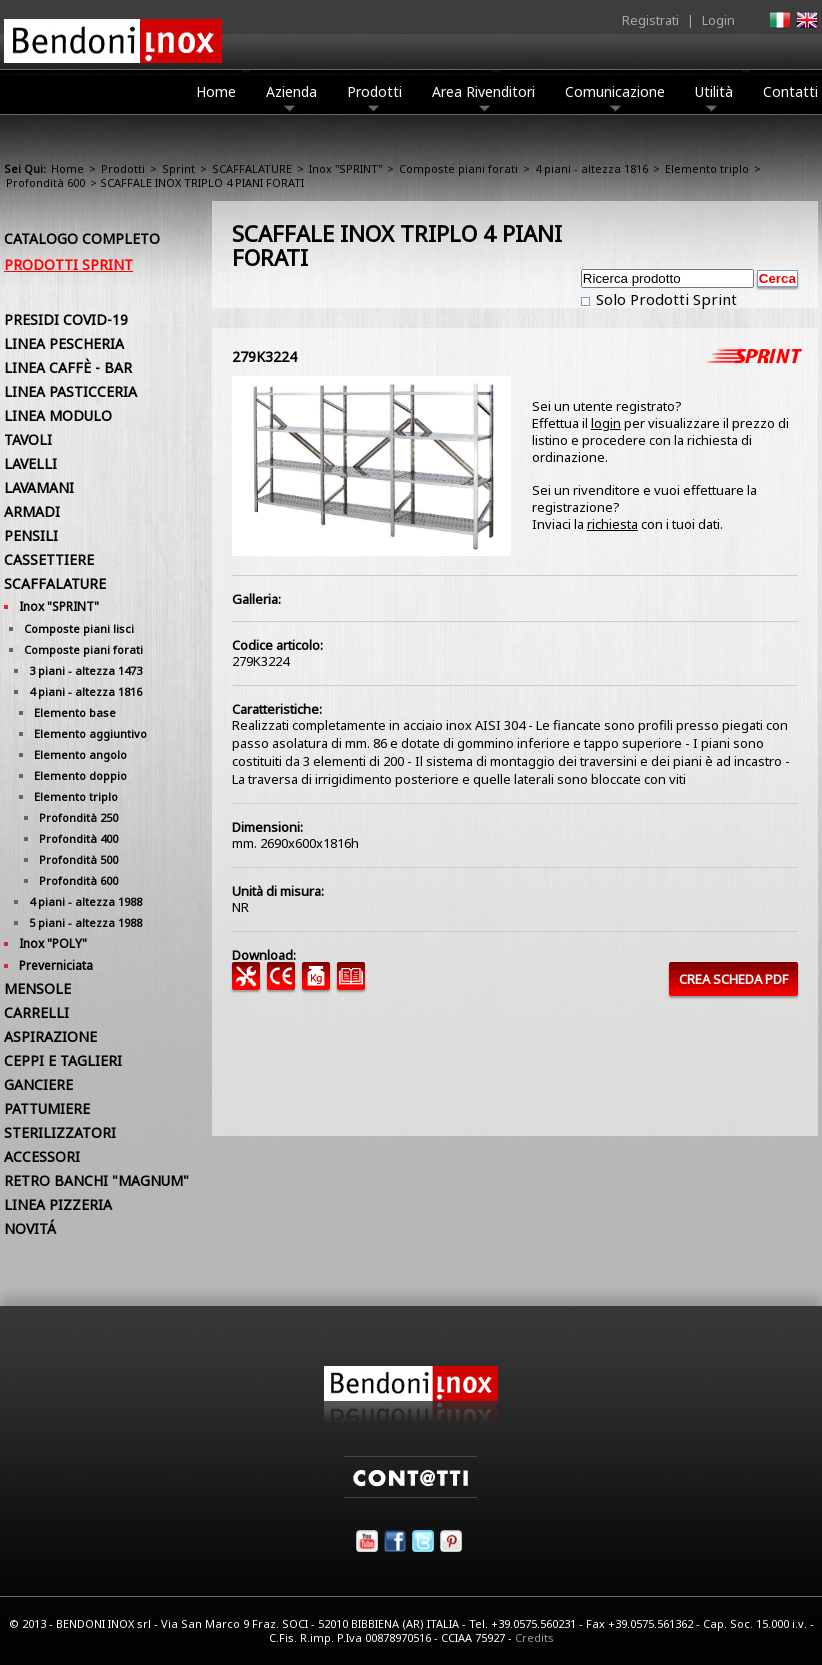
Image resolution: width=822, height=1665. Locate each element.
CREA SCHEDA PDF (733, 979)
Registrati (650, 20)
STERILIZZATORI (60, 1132)
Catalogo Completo (82, 238)
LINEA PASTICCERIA (70, 391)
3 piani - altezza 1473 (85, 670)
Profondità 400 (78, 838)
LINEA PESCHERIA (64, 343)
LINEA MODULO (58, 415)
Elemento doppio (80, 775)
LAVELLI (30, 463)
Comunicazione (615, 97)
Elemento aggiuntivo (90, 733)
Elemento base (75, 712)
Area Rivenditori (483, 97)
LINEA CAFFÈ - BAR (68, 367)
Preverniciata (56, 965)
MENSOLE (37, 988)
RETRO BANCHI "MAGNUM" (96, 1180)
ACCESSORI (42, 1156)
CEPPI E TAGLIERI (63, 1060)
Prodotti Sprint (68, 264)
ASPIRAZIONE (50, 1036)
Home (216, 91)
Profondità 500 (78, 859)
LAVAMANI (39, 487)
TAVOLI (28, 439)
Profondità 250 (78, 817)
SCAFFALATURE (252, 168)
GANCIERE (38, 1084)
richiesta (612, 524)
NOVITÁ (30, 1228)
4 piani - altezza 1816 (591, 168)
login (606, 423)
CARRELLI (36, 1012)
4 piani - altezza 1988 (85, 901)
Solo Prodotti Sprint (664, 299)
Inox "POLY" (53, 943)
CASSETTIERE (49, 559)
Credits (534, 1637)
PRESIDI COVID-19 (66, 319)
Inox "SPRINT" (345, 168)
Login (718, 20)
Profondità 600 (45, 182)
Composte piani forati (458, 168)
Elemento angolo (80, 754)
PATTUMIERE (47, 1108)
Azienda (291, 97)
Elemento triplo (707, 168)
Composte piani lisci (79, 628)
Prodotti (374, 97)
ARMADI (32, 511)
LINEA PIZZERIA (58, 1204)
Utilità (714, 97)
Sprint (178, 168)
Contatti (790, 91)
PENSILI (31, 535)
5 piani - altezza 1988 (85, 922)
